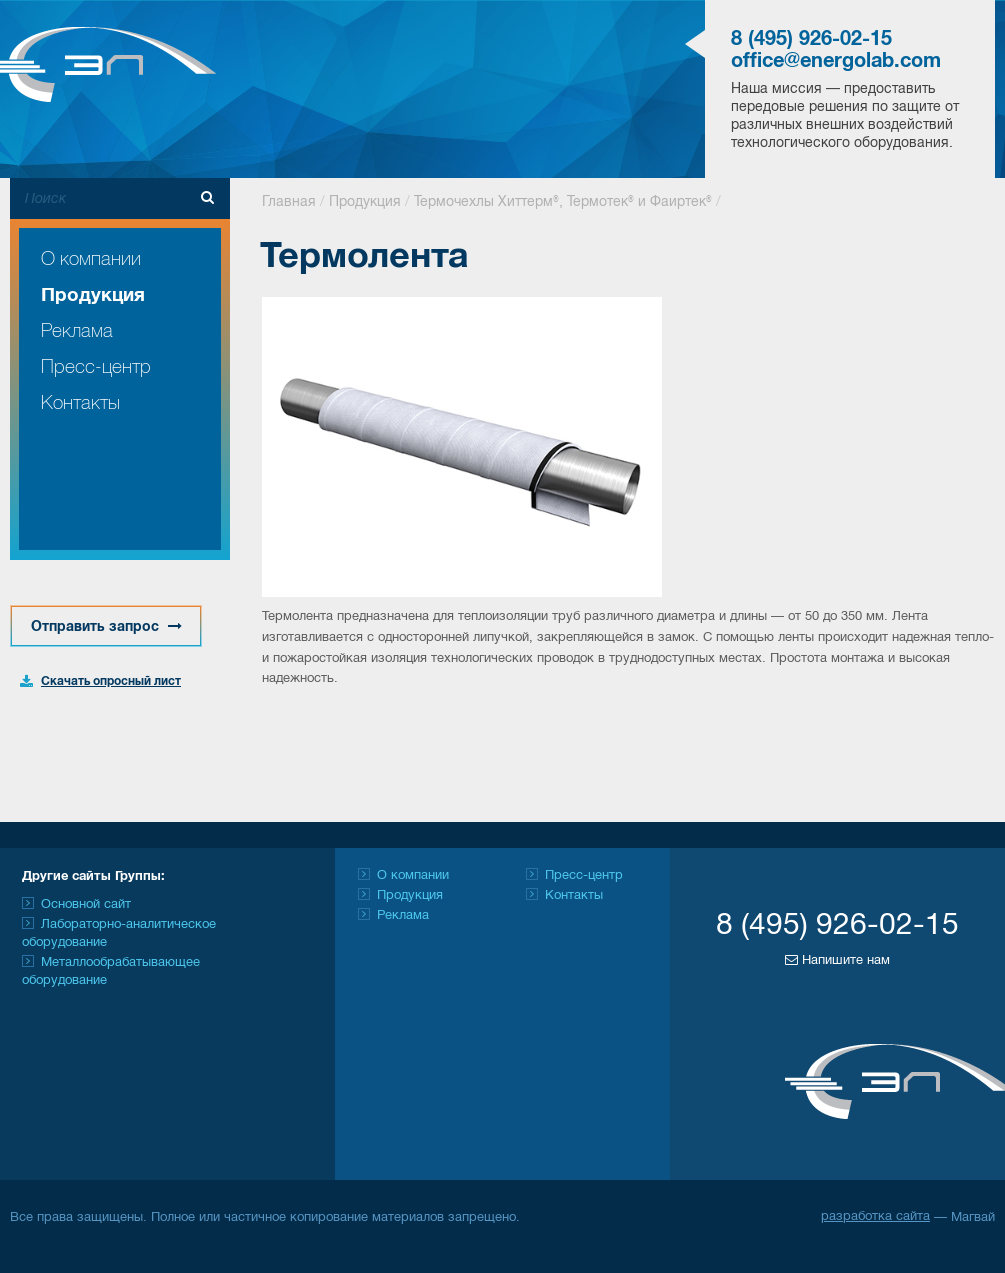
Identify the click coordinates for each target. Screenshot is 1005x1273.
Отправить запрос (106, 626)
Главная (289, 202)
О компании (91, 259)
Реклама (77, 331)
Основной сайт (86, 905)
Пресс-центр (96, 367)
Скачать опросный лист (111, 681)
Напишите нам (837, 960)
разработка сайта (875, 1217)
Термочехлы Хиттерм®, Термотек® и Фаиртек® (563, 202)
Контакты (80, 403)
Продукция (93, 296)
